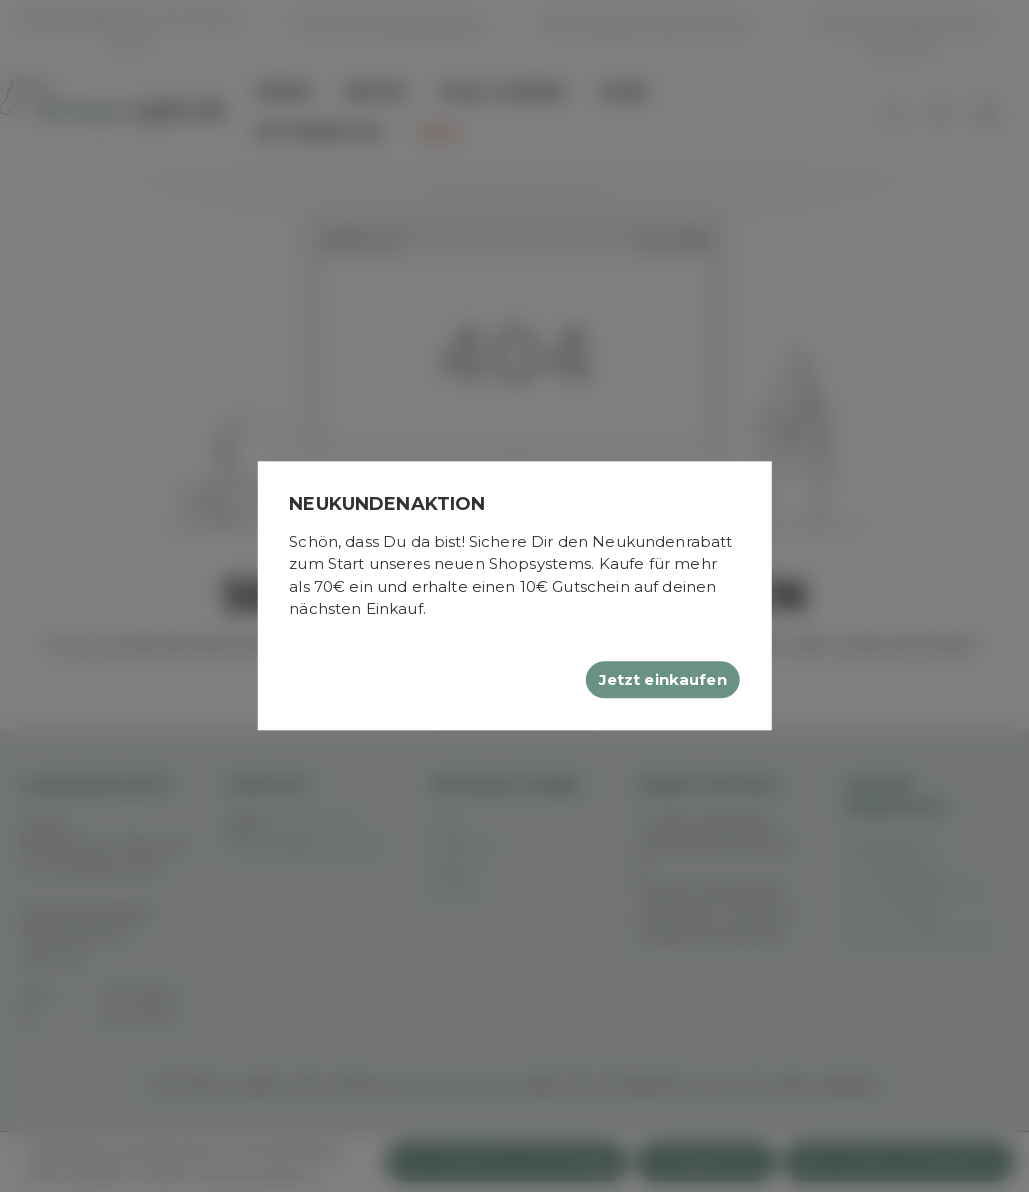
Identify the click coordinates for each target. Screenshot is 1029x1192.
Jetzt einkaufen (663, 679)
